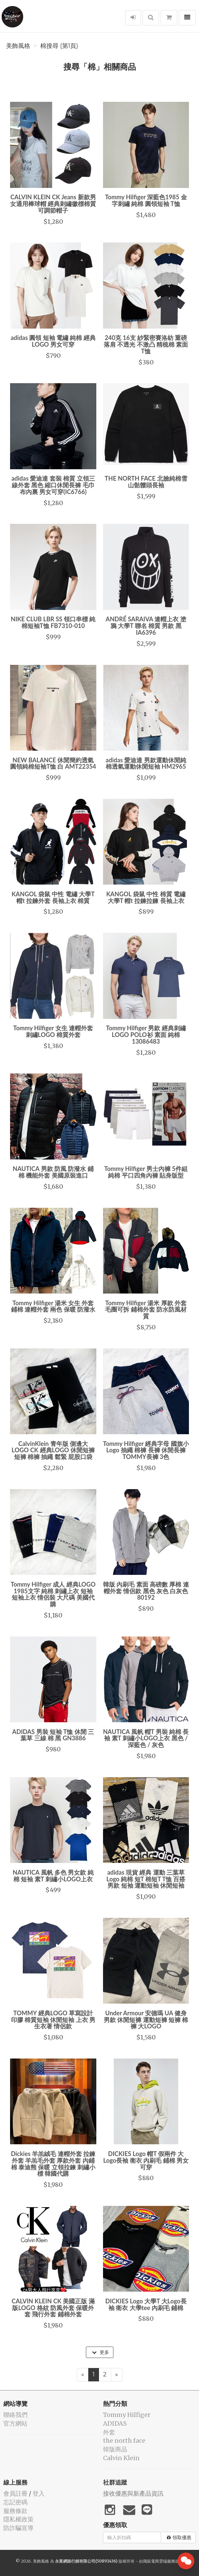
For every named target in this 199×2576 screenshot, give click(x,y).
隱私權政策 (18, 2519)
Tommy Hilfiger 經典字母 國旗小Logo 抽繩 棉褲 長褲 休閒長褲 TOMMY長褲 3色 (146, 1450)
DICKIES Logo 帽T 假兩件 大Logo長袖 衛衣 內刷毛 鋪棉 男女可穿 (146, 2160)
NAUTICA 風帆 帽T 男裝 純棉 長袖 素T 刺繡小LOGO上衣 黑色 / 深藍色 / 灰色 (146, 1738)
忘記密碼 (15, 2502)
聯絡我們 (15, 2415)
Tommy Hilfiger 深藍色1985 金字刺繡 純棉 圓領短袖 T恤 (146, 200)
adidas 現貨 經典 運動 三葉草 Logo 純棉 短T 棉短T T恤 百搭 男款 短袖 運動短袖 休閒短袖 (145, 1879)
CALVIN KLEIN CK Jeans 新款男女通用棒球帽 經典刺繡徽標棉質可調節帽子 (53, 203)
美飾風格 (18, 46)
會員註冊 (15, 2493)
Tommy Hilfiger (126, 2415)
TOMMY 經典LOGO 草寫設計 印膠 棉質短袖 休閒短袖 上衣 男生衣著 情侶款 (53, 2019)
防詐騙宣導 (18, 2528)
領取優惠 (179, 2537)
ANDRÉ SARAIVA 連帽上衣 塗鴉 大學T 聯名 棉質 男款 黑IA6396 (146, 625)
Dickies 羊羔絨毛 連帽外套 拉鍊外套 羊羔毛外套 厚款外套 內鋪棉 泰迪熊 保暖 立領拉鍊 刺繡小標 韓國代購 (53, 2163)
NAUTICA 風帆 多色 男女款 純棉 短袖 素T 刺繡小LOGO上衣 (53, 1876)
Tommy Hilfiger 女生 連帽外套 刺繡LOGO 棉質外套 (53, 1031)
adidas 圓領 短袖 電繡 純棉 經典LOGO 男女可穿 (53, 341)
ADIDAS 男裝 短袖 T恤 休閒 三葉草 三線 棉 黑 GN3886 (53, 1735)
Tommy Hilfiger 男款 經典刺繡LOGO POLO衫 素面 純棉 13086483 (146, 1034)
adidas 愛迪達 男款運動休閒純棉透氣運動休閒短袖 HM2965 (146, 763)
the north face (124, 2440)
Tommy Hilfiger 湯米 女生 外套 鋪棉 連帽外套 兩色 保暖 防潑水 (53, 1306)
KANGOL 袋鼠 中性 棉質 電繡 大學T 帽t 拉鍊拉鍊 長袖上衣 (146, 897)
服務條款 (15, 2511)
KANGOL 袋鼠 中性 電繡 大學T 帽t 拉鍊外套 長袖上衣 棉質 (53, 897)
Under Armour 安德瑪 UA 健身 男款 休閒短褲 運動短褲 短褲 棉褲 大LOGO (146, 2019)
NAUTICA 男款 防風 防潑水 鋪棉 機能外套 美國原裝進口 (53, 1172)
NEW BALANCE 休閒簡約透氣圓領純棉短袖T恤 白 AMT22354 (53, 763)
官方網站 (15, 2423)
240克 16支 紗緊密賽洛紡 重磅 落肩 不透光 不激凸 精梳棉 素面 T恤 (146, 344)
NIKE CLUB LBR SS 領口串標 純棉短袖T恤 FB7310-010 (53, 622)
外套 (109, 2432)
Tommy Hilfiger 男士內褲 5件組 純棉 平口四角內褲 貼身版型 (146, 1172)
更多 (100, 2352)
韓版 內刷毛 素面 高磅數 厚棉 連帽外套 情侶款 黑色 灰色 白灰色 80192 (146, 1591)
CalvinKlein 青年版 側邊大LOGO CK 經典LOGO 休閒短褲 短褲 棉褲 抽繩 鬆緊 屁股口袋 (53, 1450)
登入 (39, 2493)
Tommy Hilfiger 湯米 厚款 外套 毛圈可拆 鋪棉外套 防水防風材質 (146, 1309)
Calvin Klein (121, 2458)
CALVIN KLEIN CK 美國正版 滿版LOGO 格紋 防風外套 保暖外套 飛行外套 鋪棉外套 (53, 2307)
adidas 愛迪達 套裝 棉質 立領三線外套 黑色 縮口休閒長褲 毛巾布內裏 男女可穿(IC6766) (53, 485)
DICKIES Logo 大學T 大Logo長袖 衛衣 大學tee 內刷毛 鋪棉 (146, 2304)
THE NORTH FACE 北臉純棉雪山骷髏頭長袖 (146, 482)
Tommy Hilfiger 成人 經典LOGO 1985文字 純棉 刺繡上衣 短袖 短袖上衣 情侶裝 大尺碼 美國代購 (53, 1594)
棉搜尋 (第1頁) (59, 46)
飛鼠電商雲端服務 (159, 2561)
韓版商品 (115, 2449)
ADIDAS (115, 2423)
